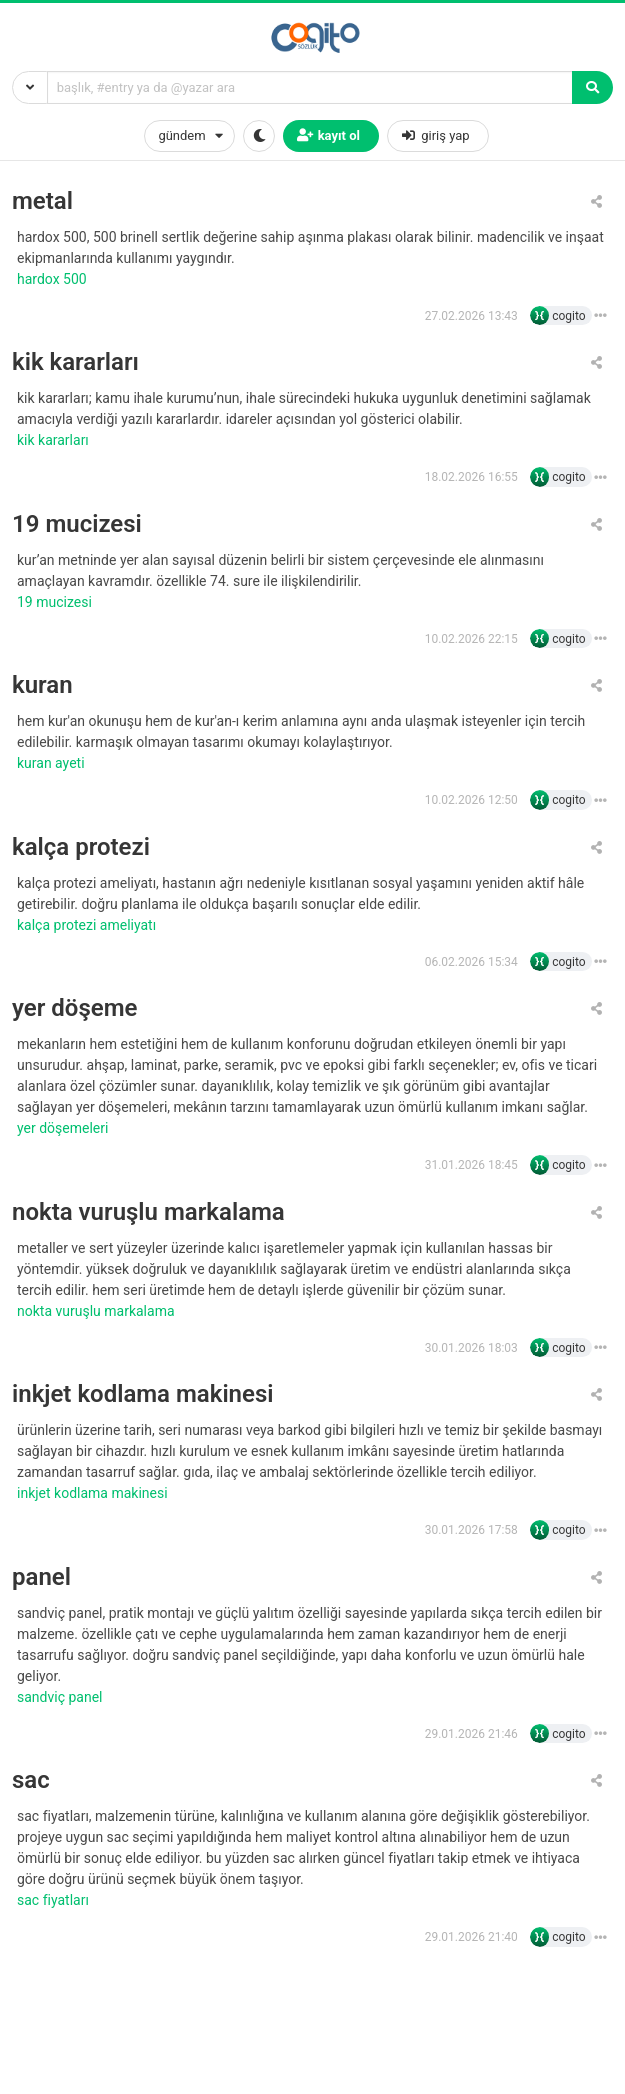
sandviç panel (61, 1697)
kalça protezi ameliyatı (88, 925)
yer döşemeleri (64, 1128)
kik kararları (75, 362)
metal (42, 201)
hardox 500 (53, 279)
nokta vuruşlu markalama (148, 1212)
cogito (568, 316)
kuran (42, 685)
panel (41, 1577)
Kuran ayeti (52, 763)
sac (31, 1780)
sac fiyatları (54, 1900)
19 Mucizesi (56, 602)
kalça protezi (81, 847)
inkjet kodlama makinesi (143, 1394)
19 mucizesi (77, 524)
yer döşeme (74, 1008)
